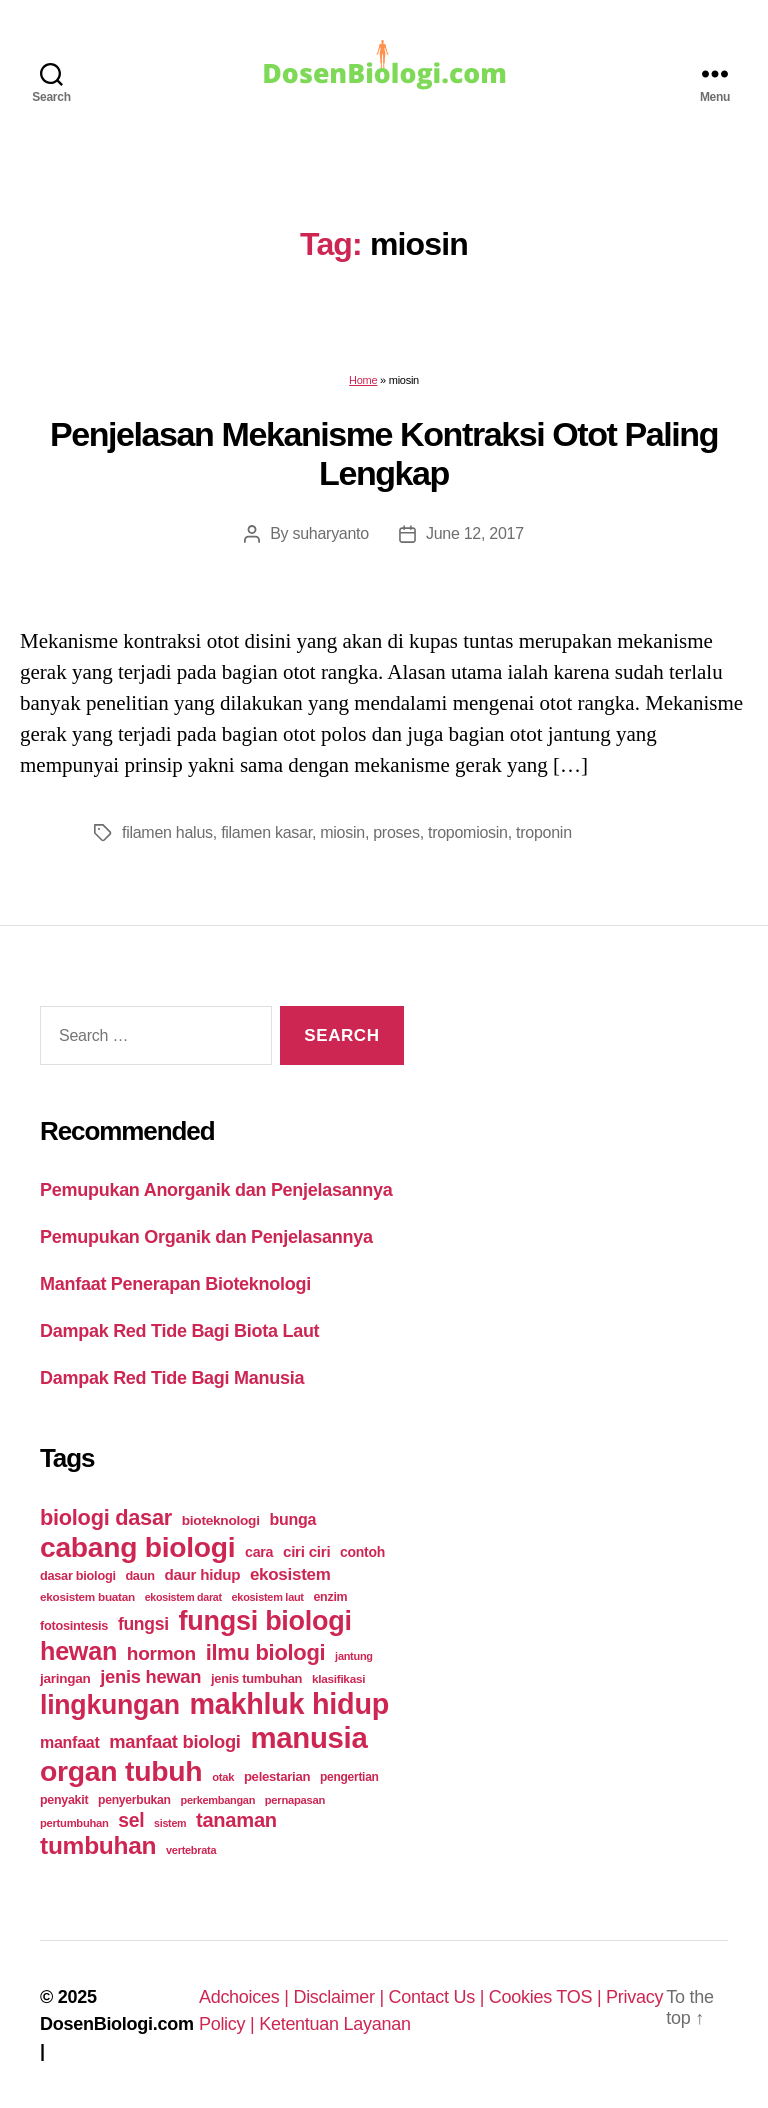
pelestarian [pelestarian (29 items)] (277, 1776)
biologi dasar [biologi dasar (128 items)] (106, 1517)
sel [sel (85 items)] (131, 1820)
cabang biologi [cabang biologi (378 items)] (137, 1547)
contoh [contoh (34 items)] (362, 1552)
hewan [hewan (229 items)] (78, 1651)
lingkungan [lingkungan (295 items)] (110, 1705)
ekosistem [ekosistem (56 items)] (290, 1574)
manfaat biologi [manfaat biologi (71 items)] (175, 1741)
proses (396, 832)
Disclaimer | (340, 1997)
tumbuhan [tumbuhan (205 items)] (98, 1845)
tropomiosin (468, 832)
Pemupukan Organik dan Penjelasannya (206, 1237)
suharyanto (330, 533)
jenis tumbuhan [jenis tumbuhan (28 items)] (256, 1678)
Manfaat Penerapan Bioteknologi (175, 1284)
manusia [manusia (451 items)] (308, 1737)
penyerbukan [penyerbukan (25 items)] (134, 1800)
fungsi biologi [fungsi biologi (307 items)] (265, 1621)
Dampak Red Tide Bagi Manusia (172, 1378)
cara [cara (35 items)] (259, 1552)
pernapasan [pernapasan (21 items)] (295, 1800)
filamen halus (167, 832)
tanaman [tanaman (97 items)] (236, 1820)
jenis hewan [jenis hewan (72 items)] (150, 1676)
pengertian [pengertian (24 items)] (349, 1777)
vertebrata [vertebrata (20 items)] (191, 1850)
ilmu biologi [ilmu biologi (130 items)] (266, 1652)
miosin (342, 832)
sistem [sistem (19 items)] (170, 1823)
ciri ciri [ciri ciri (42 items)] (306, 1551)
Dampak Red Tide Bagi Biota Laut (179, 1331)
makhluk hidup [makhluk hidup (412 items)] (289, 1704)
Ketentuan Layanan (335, 2024)
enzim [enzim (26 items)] (330, 1597)
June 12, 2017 (475, 533)
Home (363, 380)
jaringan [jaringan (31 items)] (65, 1678)
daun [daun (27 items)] (139, 1575)
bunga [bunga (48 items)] (292, 1519)
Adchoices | (246, 1997)
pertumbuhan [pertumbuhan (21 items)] (74, 1823)
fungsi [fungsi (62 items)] (143, 1624)
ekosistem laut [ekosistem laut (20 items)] (268, 1597)
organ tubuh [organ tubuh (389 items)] (121, 1771)
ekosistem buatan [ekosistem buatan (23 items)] (87, 1596)
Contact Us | (439, 1997)
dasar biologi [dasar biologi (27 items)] (78, 1575)
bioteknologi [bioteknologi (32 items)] (221, 1520)
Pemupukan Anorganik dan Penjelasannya (216, 1190)
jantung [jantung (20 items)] (354, 1656)
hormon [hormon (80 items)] (161, 1653)
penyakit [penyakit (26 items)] (64, 1800)
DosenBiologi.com (117, 2024)
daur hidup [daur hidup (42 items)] (202, 1574)
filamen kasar (266, 832)
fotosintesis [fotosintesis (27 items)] (74, 1625)
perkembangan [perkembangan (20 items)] (217, 1800)
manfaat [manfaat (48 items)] (69, 1742)
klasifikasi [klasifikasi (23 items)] (338, 1678)
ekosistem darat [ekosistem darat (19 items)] (183, 1597)
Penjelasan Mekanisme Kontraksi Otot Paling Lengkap (384, 453)
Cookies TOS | (547, 1997)
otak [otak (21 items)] (223, 1777)
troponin (544, 832)
